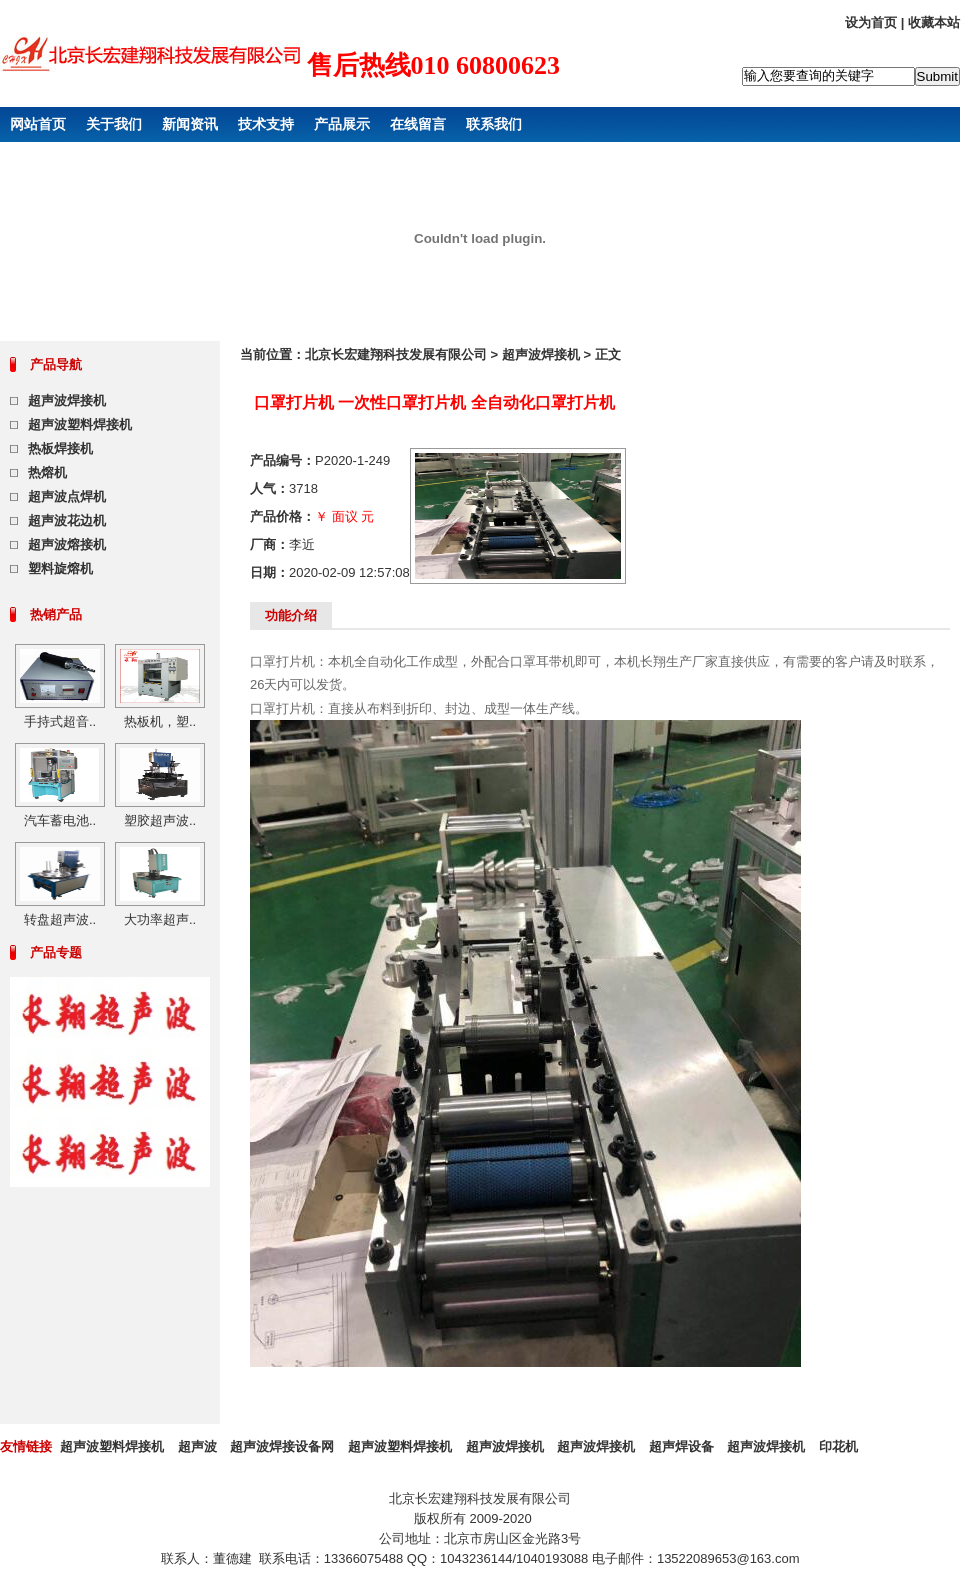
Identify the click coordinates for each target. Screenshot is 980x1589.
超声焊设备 (681, 1446)
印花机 (838, 1446)
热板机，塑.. (160, 721)
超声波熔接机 (67, 544)
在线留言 (418, 124)
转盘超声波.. (60, 919)
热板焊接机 (60, 448)
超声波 (197, 1446)
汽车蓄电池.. (60, 820)
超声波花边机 (67, 520)
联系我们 (494, 124)
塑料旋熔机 (60, 568)
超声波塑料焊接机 (80, 424)
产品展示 (342, 124)
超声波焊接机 (67, 400)
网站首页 (38, 124)
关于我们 (114, 124)
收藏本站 (934, 22)
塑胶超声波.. (160, 820)
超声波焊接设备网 (282, 1446)
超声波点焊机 (67, 496)
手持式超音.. (60, 721)
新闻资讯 (190, 124)
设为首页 (871, 22)
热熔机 (47, 472)
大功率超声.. (160, 919)
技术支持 (266, 124)
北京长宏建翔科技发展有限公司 (396, 354)
